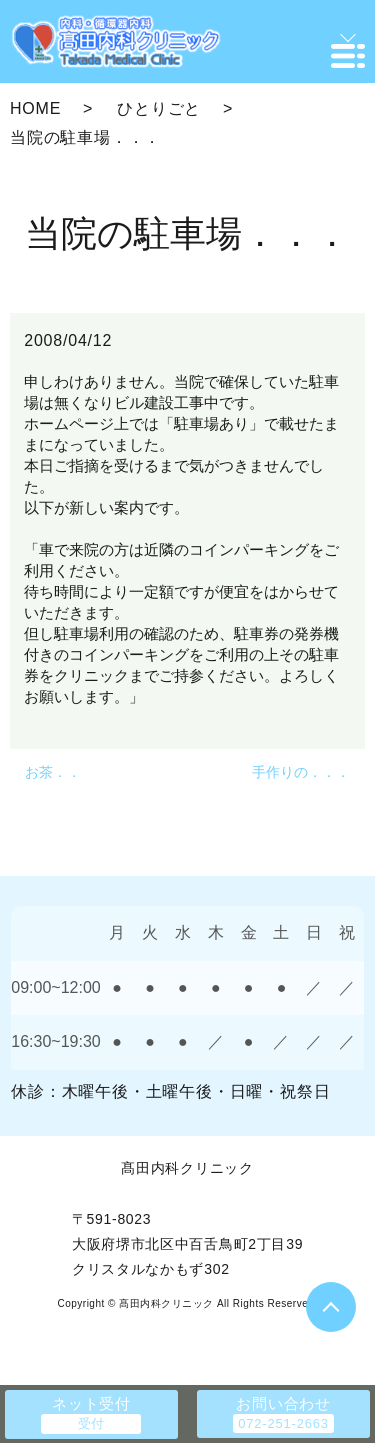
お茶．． (53, 772)
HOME (35, 108)
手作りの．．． (301, 772)
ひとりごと (159, 108)
